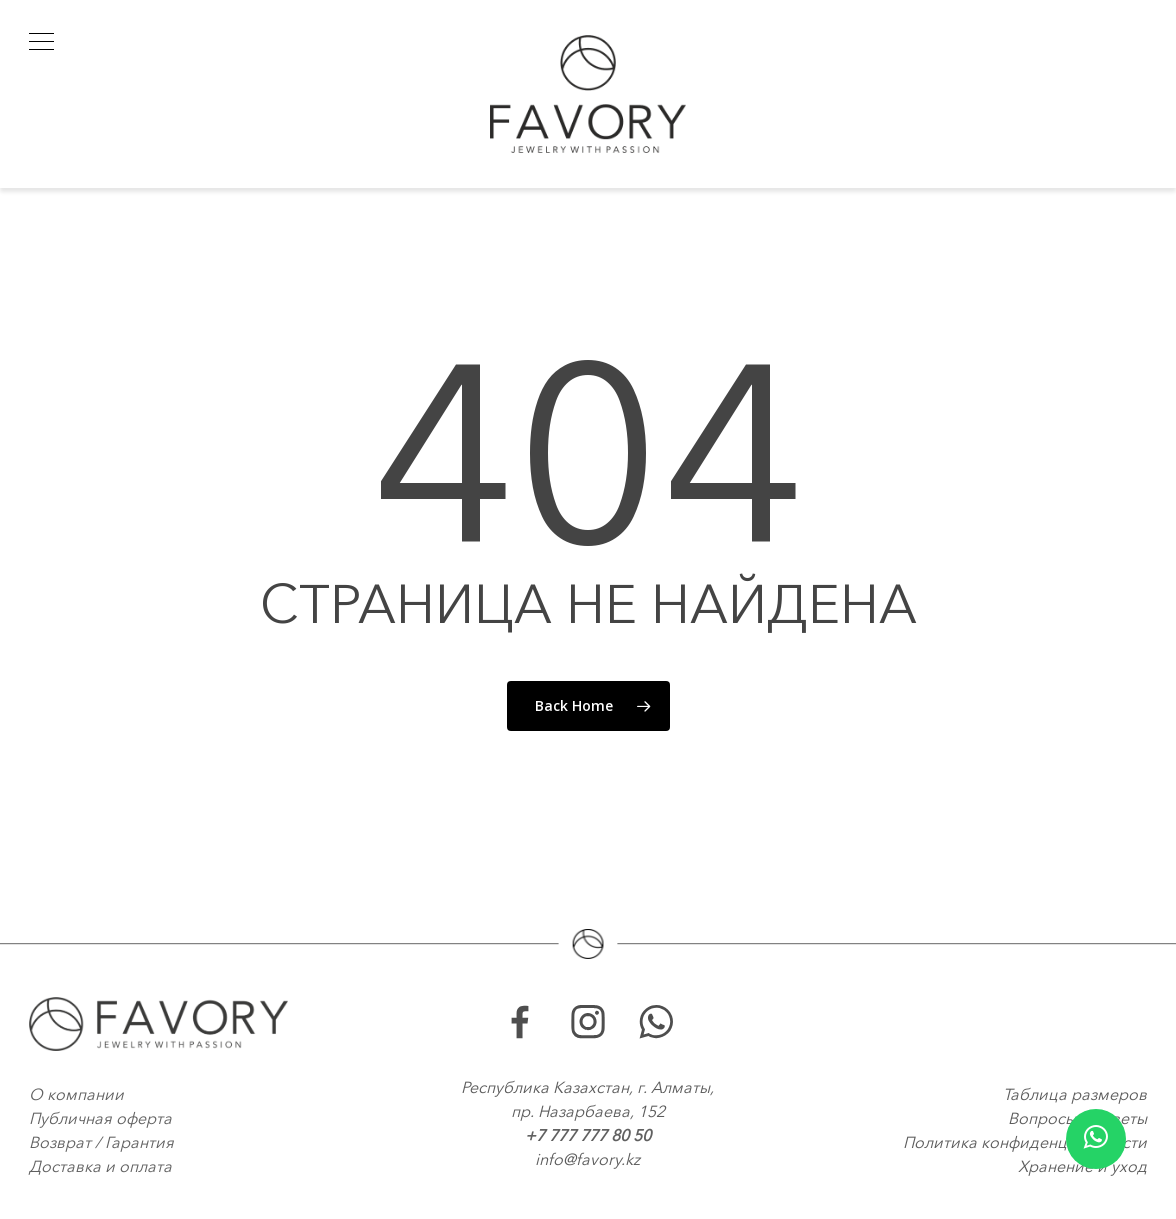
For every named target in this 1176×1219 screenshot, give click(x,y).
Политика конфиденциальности (1025, 1142)
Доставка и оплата (100, 1166)
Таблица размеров (1075, 1094)
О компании (76, 1094)
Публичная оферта (100, 1118)
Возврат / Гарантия (101, 1142)
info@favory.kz (587, 1159)
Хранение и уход (1082, 1166)
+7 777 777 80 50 (588, 1135)
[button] (41, 41)
